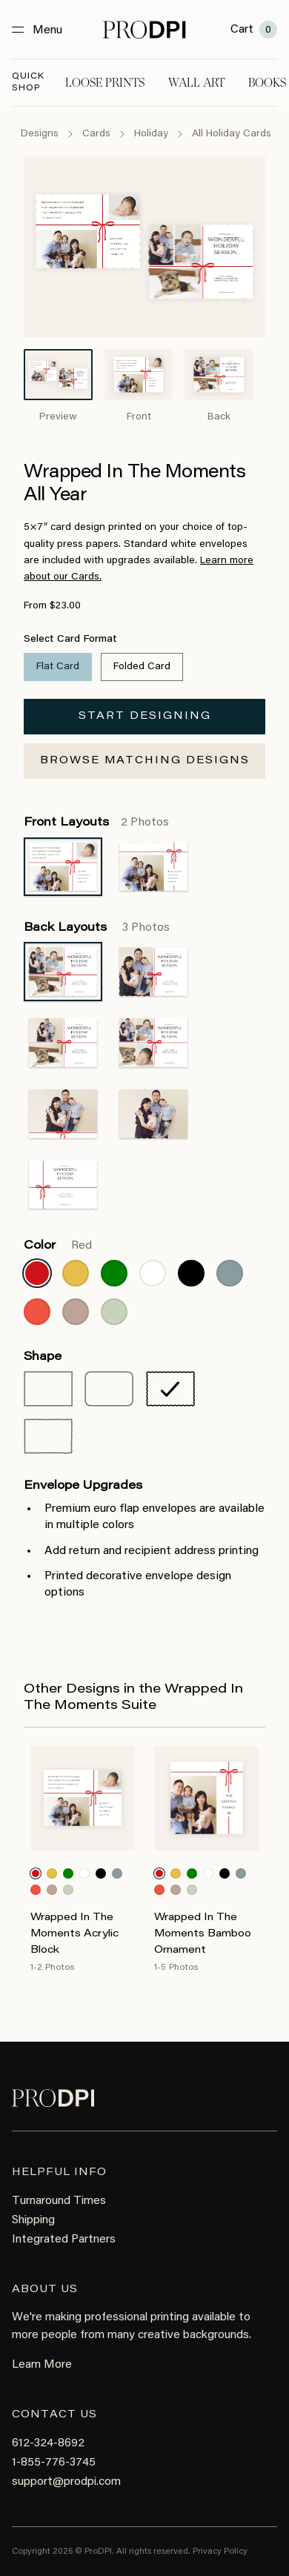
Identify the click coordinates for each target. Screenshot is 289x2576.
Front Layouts (96, 823)
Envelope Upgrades (83, 1486)
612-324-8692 (48, 2443)
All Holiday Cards (231, 134)
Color (58, 1246)
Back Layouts (97, 928)
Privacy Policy (220, 2551)
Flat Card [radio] (57, 667)
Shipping (33, 2220)
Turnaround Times (59, 2201)
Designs (40, 134)
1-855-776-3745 (54, 2463)
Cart (253, 30)
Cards (96, 134)
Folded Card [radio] (141, 667)
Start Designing (145, 716)
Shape (43, 1357)
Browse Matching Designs (145, 761)
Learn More (42, 2365)
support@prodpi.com (66, 2482)
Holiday (151, 134)
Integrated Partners (64, 2239)
